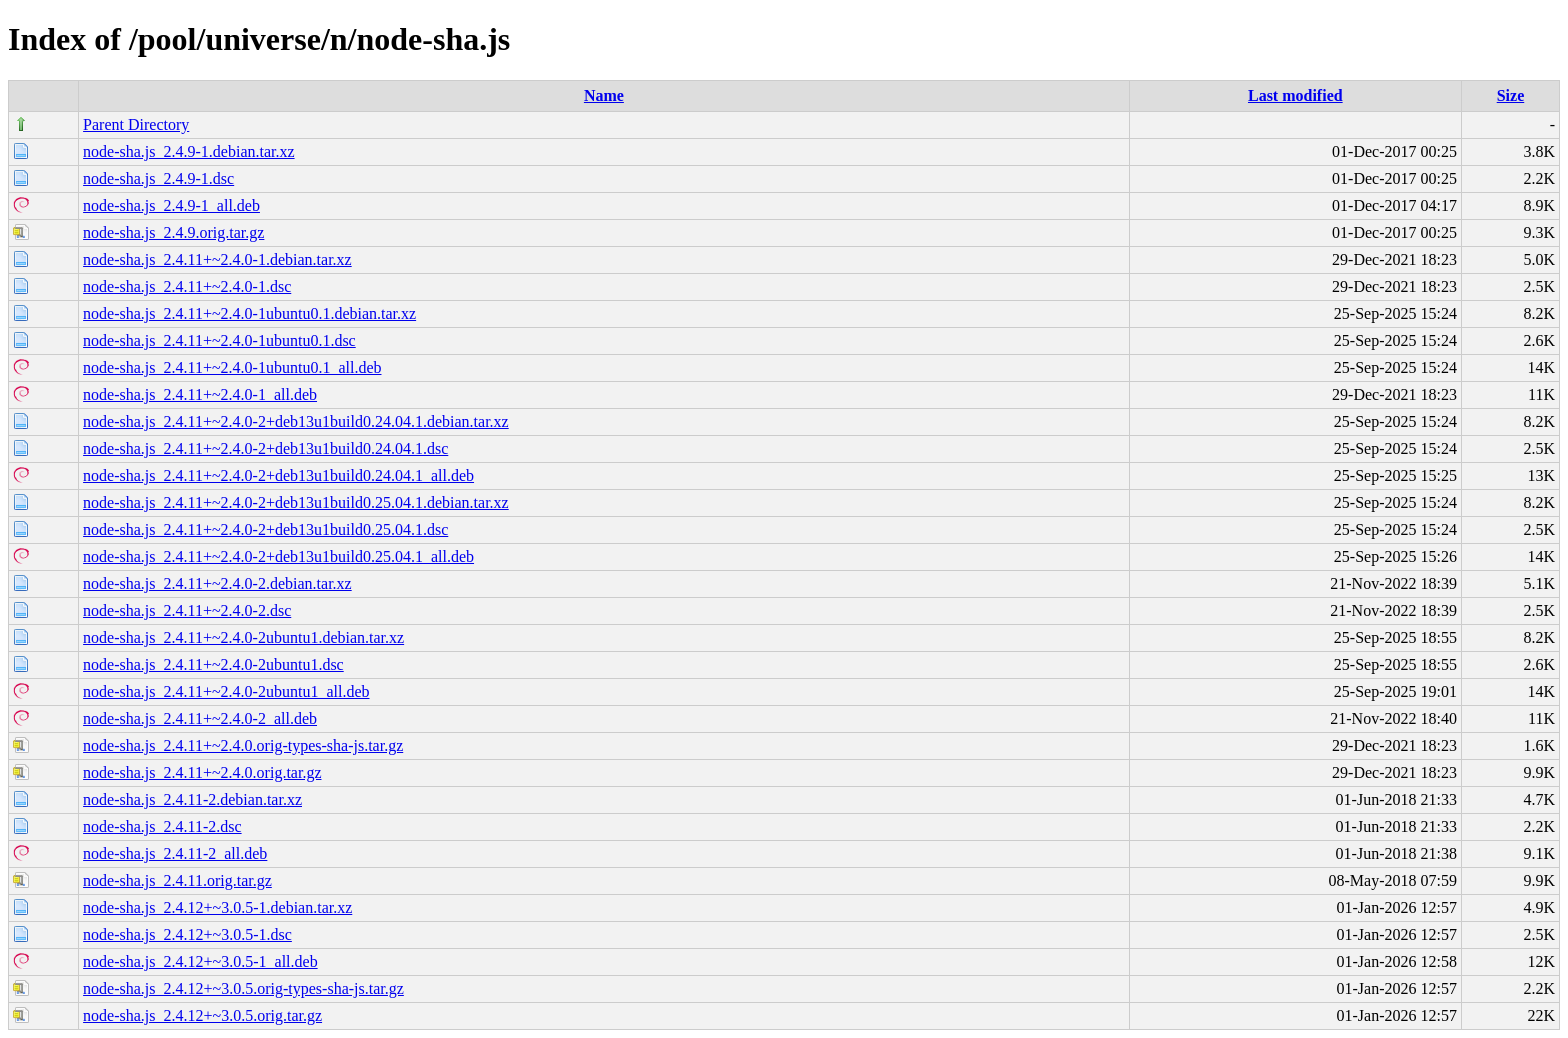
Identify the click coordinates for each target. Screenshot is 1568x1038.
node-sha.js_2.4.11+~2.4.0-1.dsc (187, 286)
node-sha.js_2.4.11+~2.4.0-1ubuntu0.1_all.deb (232, 367)
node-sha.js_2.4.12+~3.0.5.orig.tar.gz (202, 1015)
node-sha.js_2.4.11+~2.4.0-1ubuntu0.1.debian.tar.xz (249, 313)
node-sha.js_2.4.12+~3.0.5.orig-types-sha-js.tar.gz (243, 988)
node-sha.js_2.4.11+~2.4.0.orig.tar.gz (202, 772)
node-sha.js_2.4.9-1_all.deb (171, 205)
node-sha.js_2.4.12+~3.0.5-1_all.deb (200, 961)
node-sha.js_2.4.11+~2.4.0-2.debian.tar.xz (217, 583)
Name (604, 95)
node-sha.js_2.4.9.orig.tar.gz (173, 232)
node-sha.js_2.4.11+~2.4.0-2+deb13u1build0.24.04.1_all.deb (278, 475)
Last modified (1295, 95)
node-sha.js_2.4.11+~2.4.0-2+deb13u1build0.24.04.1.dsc (265, 448)
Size (1511, 95)
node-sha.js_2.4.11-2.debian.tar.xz (192, 799)
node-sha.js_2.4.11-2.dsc (162, 826)
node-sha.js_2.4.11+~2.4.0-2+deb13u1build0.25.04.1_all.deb (278, 556)
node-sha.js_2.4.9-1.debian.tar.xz (189, 151)
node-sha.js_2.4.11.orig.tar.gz (177, 880)
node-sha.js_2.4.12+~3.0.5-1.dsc (187, 934)
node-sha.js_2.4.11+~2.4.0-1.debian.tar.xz (217, 259)
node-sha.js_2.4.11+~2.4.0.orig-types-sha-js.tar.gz (243, 745)
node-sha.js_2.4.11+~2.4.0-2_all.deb (200, 718)
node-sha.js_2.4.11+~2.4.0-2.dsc (187, 610)
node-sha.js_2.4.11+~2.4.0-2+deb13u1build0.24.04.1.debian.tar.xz (296, 421)
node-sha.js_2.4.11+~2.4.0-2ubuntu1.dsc (213, 664)
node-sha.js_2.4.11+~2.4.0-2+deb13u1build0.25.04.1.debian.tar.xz (296, 502)
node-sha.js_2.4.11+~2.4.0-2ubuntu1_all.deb (226, 691)
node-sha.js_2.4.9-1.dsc (158, 178)
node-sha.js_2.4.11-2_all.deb (175, 853)
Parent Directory (136, 124)
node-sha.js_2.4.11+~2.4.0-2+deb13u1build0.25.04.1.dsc (265, 529)
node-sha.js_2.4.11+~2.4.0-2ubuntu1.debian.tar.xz (243, 637)
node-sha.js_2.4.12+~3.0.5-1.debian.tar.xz (217, 907)
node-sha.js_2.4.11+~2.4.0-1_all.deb (200, 394)
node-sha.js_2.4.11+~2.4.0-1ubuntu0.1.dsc (219, 340)
